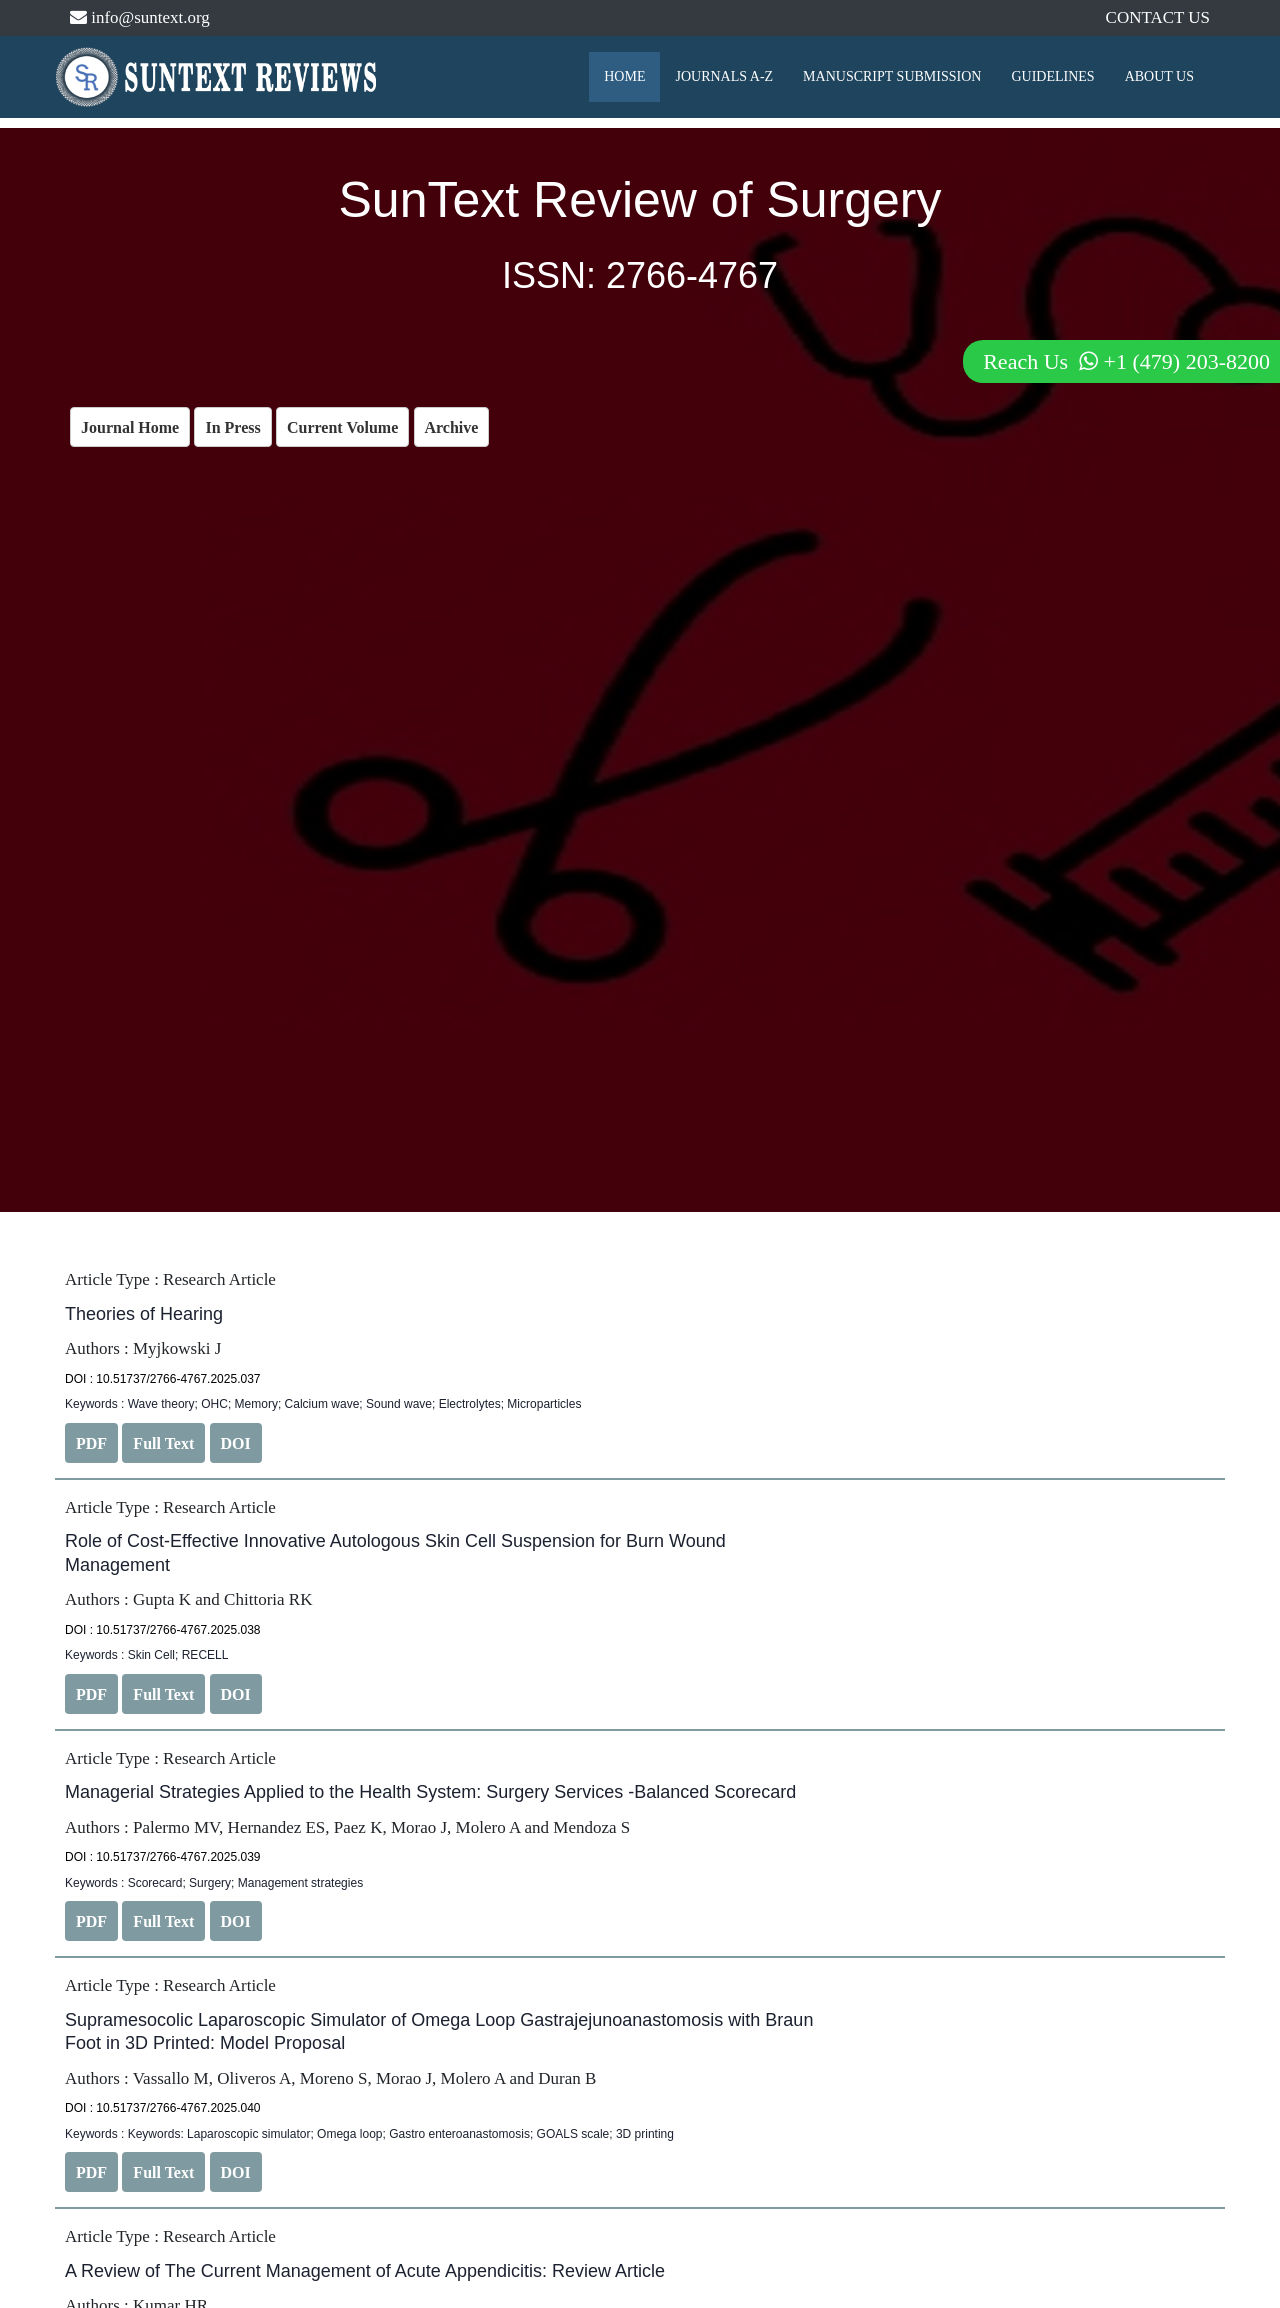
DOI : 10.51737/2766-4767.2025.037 (163, 1379)
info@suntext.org (140, 17)
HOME (624, 76)
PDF (91, 1443)
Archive (452, 427)
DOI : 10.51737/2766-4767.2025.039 (163, 1857)
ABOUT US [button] (1159, 76)
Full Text (163, 1443)
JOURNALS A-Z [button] (724, 76)
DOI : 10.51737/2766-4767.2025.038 (163, 1630)
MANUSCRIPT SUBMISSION (892, 76)
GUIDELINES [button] (1052, 76)
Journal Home (130, 427)
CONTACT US (1157, 17)
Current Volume (342, 427)
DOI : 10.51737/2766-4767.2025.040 (163, 2108)
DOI (236, 1443)
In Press (232, 427)
